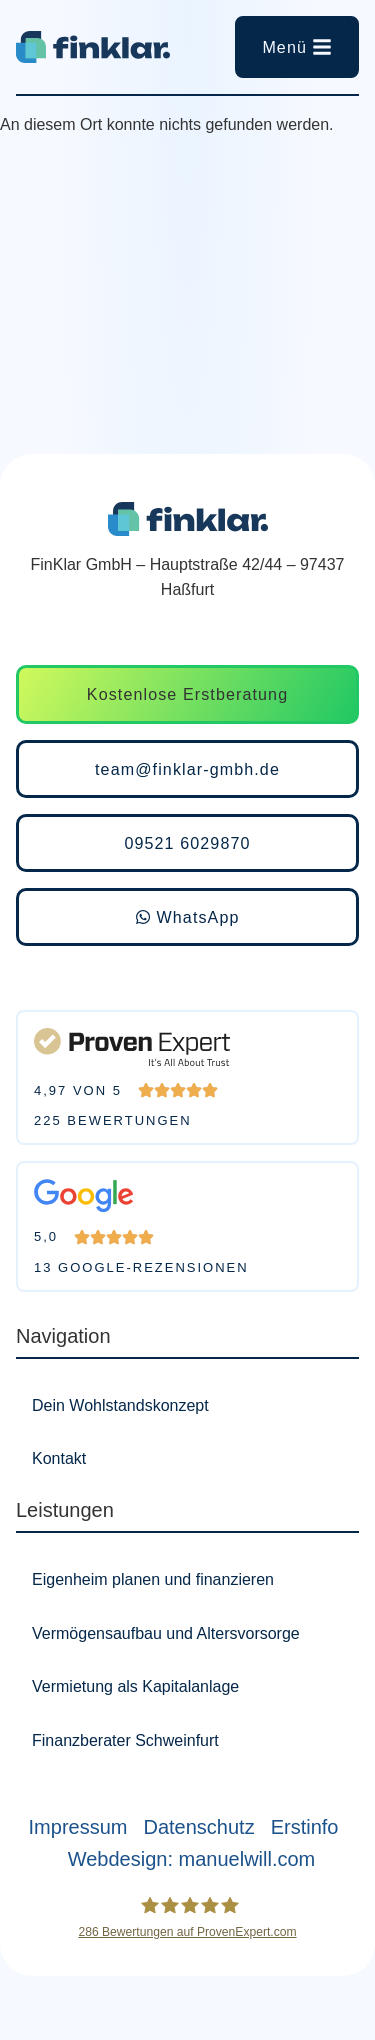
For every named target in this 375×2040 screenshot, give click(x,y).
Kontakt (59, 1458)
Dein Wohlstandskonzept (120, 1405)
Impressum (78, 1827)
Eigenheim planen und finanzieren (153, 1579)
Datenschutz (198, 1827)
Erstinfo (305, 1827)
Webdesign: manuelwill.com (192, 1859)
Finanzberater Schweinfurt (125, 1740)
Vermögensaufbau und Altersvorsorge (166, 1633)
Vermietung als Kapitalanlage (135, 1686)
